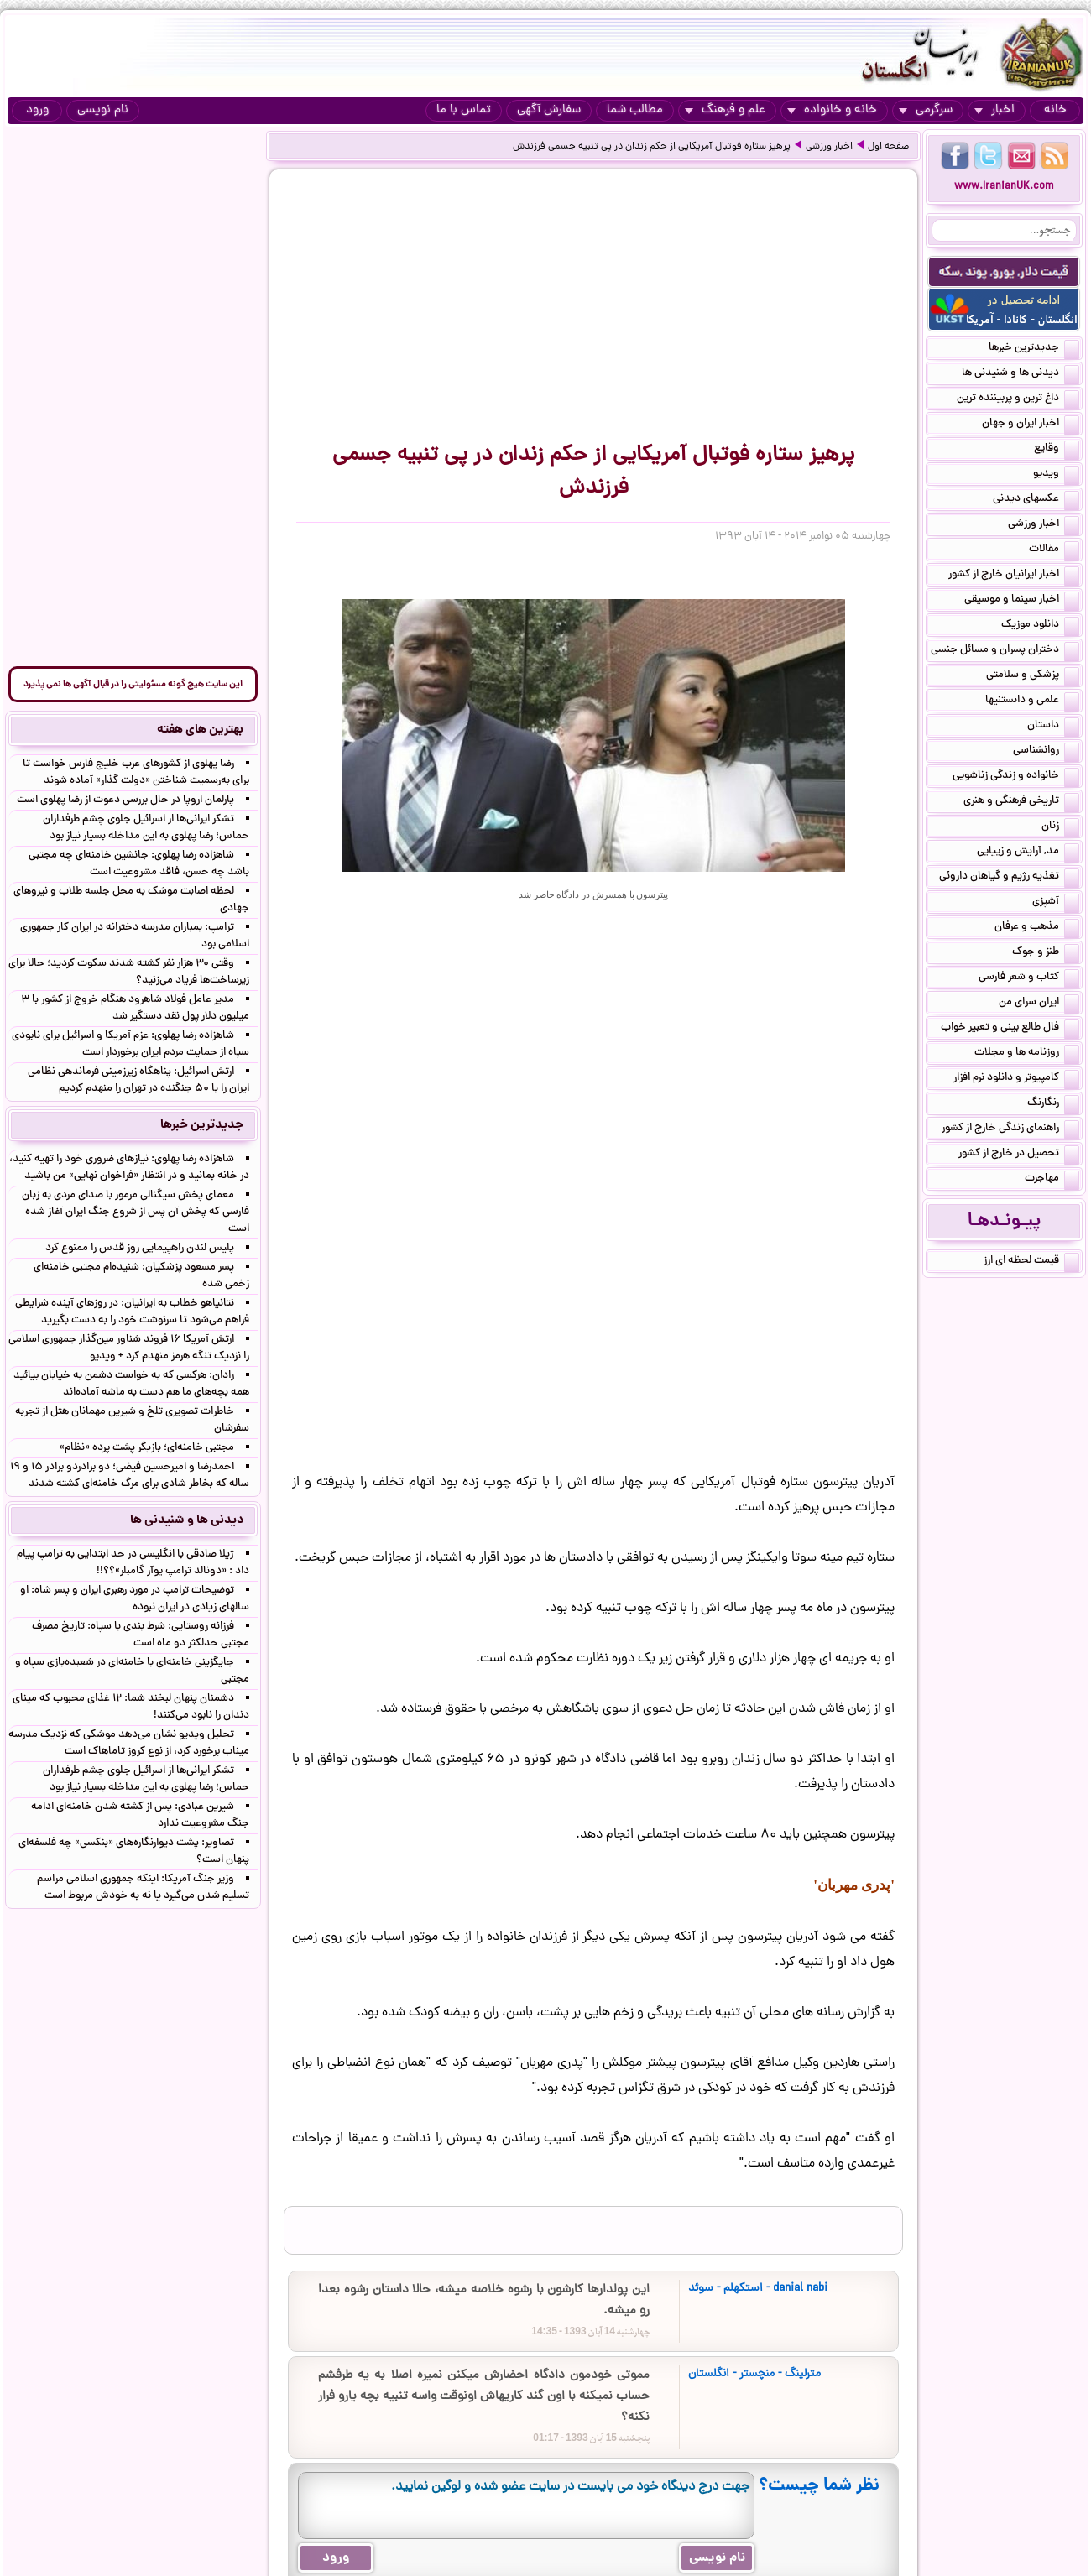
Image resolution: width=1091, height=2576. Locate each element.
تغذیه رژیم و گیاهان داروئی (1009, 877)
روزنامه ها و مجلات (1026, 1054)
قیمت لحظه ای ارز (1031, 1262)
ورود (37, 110)
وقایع (1056, 450)
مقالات (1054, 550)
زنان (1060, 827)
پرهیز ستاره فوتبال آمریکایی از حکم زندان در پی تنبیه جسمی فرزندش (652, 146)
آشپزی (1055, 903)
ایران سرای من (1039, 1003)
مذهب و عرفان (1036, 928)
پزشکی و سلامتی (1032, 676)
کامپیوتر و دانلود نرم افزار (1016, 1079)
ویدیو (1056, 475)
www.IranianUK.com (1004, 187)
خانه (1055, 110)
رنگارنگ (1053, 1104)
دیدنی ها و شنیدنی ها (1020, 374)
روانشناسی (1046, 752)
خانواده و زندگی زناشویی (1016, 777)
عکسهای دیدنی (1036, 500)
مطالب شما (635, 110)
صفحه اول (888, 146)
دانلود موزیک (1040, 626)
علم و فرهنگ (725, 110)
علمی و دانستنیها (1032, 701)
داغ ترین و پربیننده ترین (1018, 399)
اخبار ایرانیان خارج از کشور (1013, 575)
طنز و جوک (1045, 953)
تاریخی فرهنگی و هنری (1021, 802)
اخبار (994, 110)
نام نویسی (102, 110)
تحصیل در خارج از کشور (1018, 1154)
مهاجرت (1052, 1180)
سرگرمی (926, 110)
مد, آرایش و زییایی (1028, 852)
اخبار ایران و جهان (1030, 424)
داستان (1053, 726)
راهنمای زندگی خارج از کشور (1010, 1129)
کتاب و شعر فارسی (1029, 978)
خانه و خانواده (832, 110)
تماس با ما (463, 110)
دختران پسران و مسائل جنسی (1005, 651)
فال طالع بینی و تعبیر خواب (1010, 1028)
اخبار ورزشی (829, 146)
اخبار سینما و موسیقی (1021, 601)
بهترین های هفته (200, 730)
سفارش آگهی (549, 110)
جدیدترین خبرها (1034, 349)
